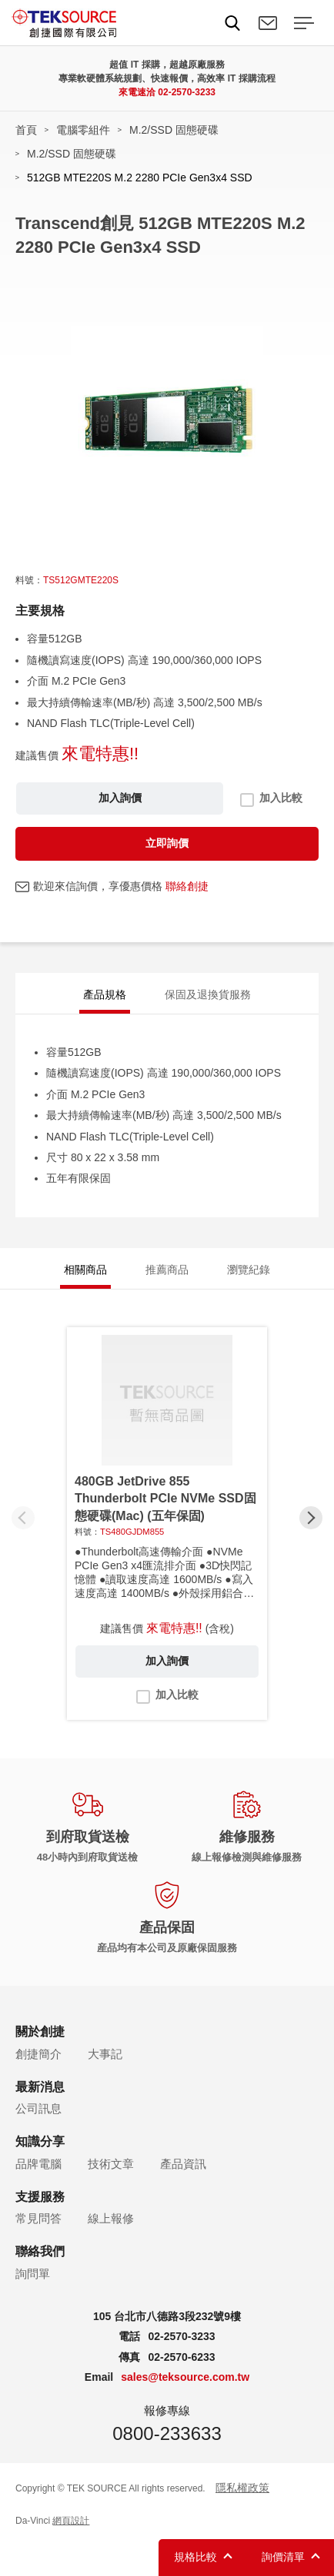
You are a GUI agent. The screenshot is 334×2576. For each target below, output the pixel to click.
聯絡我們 (267, 23)
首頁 (26, 130)
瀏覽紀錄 (248, 1269)
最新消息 (40, 2086)
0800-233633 (166, 2433)
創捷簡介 (38, 2053)
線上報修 (111, 2218)
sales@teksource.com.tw (185, 2377)
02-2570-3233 (186, 92)
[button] (310, 1517)
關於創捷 (40, 2031)
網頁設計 (70, 2520)
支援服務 (40, 2196)
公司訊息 (38, 2108)
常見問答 (38, 2218)
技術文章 (111, 2163)
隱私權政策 (242, 2487)
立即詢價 (167, 843)
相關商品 (85, 1269)
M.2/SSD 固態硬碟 (174, 130)
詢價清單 (283, 2557)
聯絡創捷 (187, 886)
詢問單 (32, 2273)
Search (232, 23)
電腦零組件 (83, 130)
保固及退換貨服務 (208, 994)
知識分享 (40, 2141)
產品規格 (104, 994)
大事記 (105, 2053)
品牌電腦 (38, 2163)
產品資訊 (183, 2163)
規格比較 (195, 2557)
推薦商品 (167, 1269)
